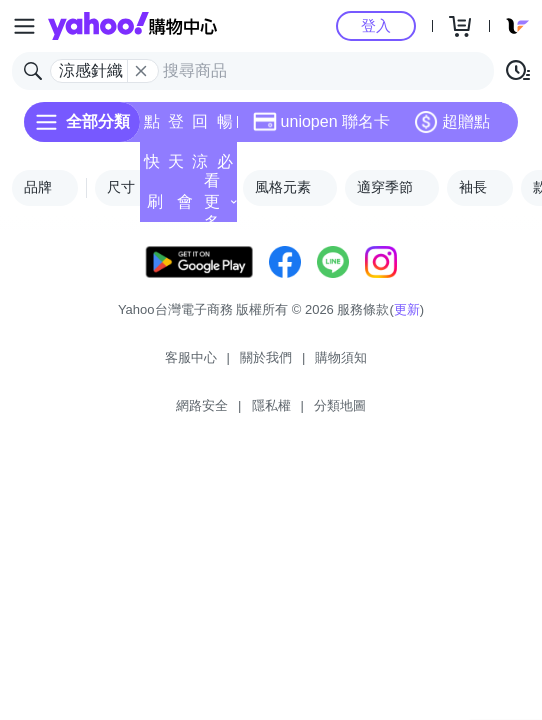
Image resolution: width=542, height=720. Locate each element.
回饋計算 (200, 127)
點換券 (152, 127)
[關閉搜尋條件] (141, 71)
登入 (376, 25)
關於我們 (266, 357)
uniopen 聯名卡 (321, 122)
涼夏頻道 (200, 167)
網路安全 (202, 405)
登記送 (176, 127)
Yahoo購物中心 (132, 26)
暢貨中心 (225, 127)
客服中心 (191, 357)
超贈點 (452, 122)
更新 (407, 309)
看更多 (220, 201)
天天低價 (176, 167)
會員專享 (185, 207)
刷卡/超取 (155, 207)
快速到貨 (152, 167)
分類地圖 (340, 405)
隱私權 (271, 405)
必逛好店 (225, 167)
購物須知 (341, 357)
